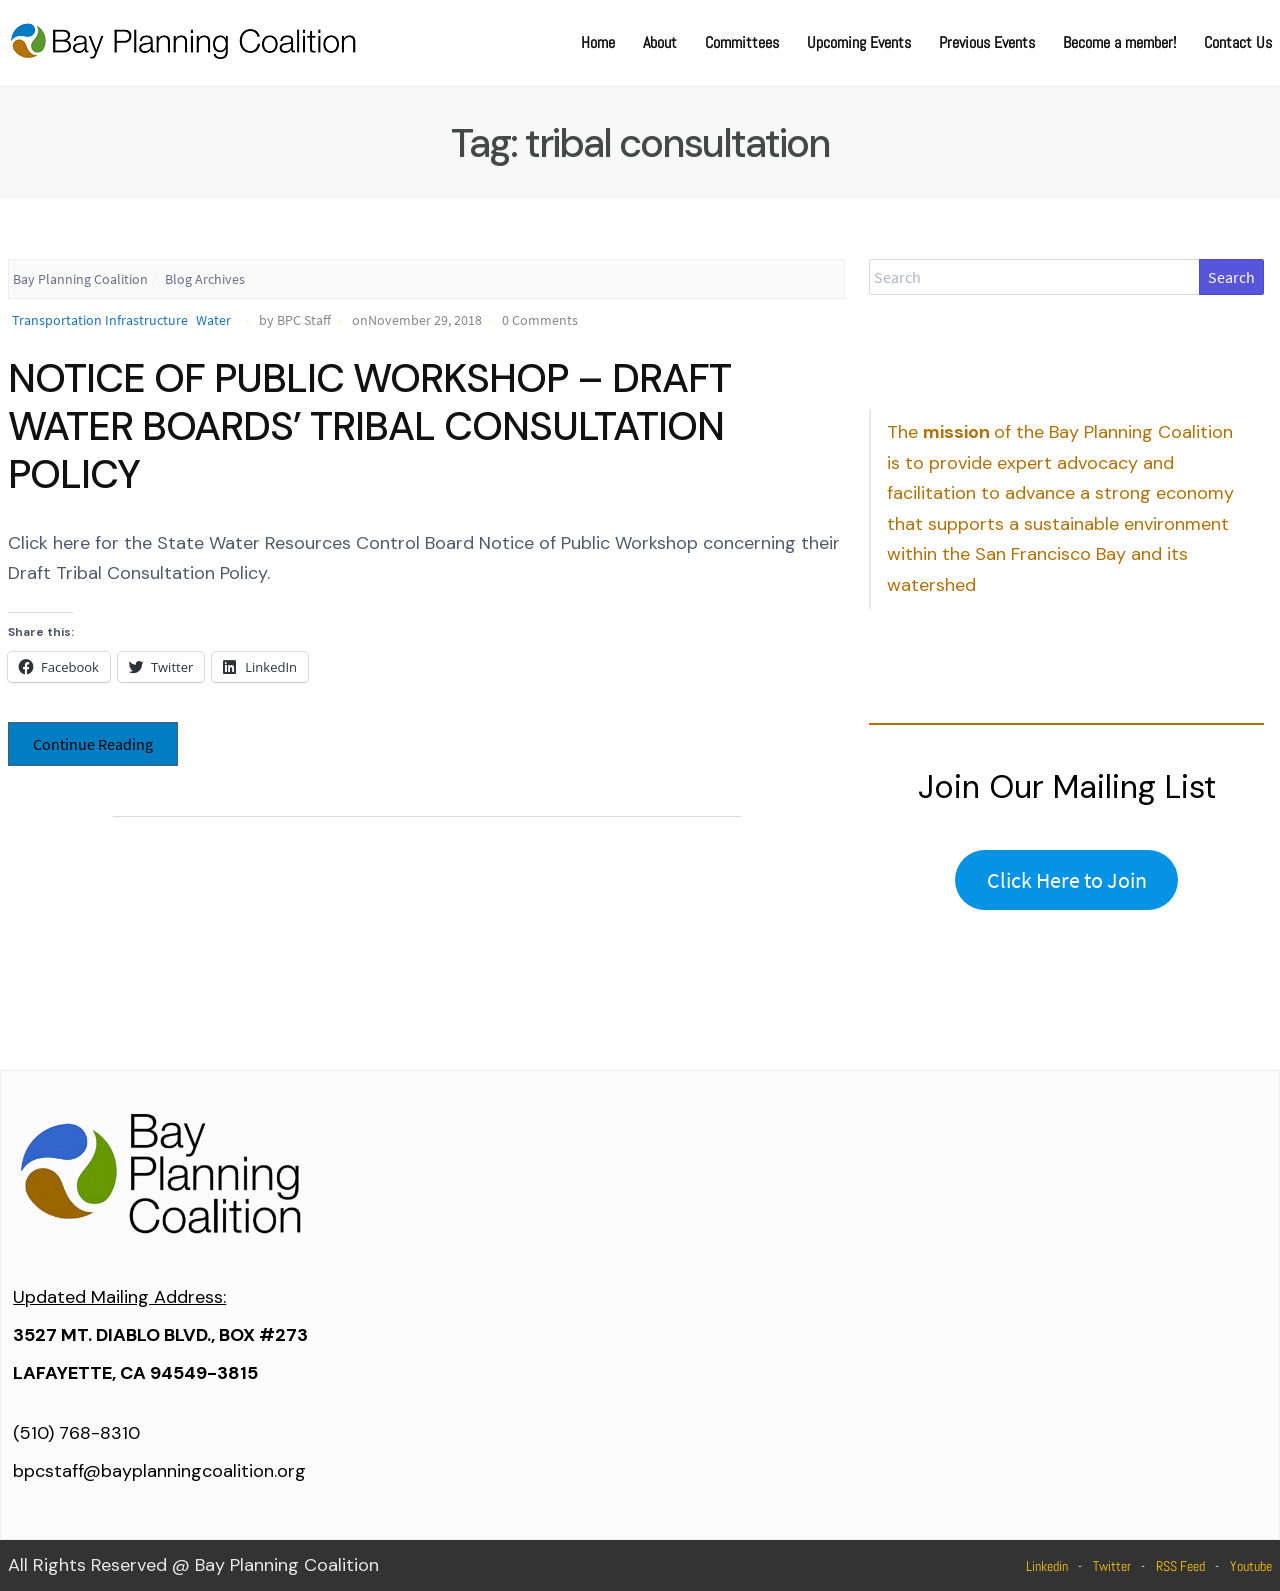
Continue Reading (93, 744)
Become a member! (1119, 42)
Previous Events (987, 42)
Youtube (1251, 1566)
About (660, 42)
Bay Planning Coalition (80, 279)
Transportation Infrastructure (100, 320)
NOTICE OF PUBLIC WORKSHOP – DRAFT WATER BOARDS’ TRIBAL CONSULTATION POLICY (369, 426)
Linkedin (1047, 1566)
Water (213, 320)
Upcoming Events (859, 42)
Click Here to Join (1067, 880)
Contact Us (1238, 42)
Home (598, 42)
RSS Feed (1180, 1566)
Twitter (1112, 1566)
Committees (742, 42)
